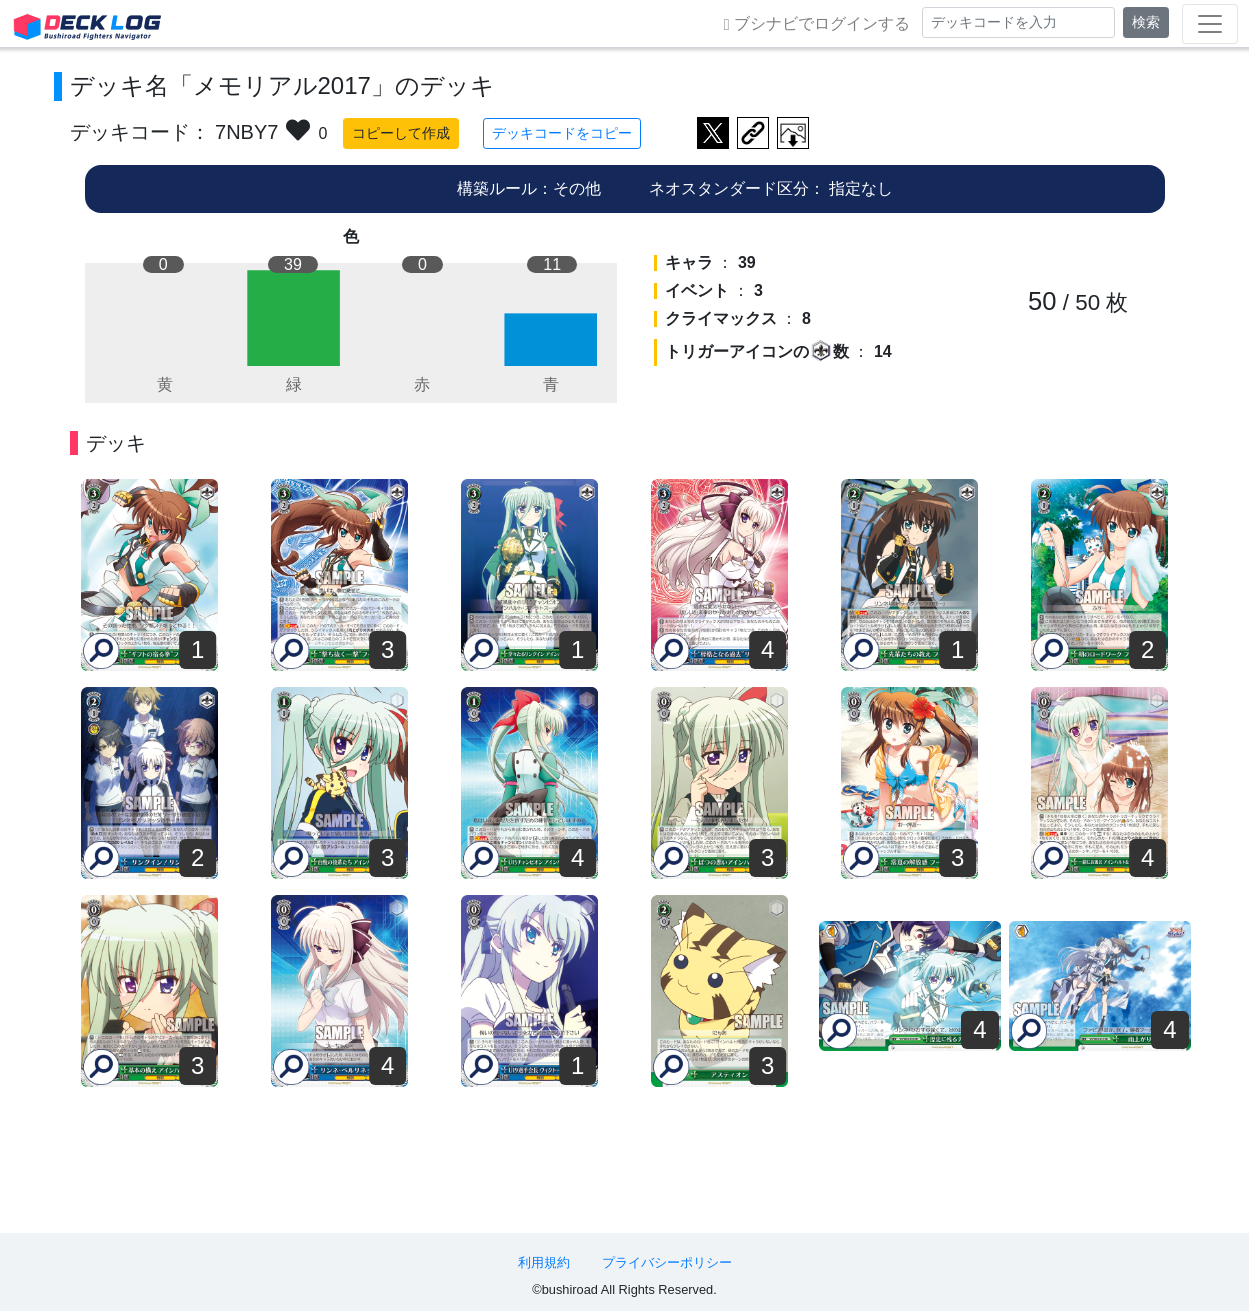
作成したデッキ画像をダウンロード (793, 133)
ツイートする (713, 133)
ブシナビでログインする (817, 24)
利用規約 (544, 1262)
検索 (1146, 22)
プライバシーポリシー (667, 1262)
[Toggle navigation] (1210, 24)
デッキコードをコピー (562, 133)
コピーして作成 (401, 133)
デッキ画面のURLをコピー (753, 133)
